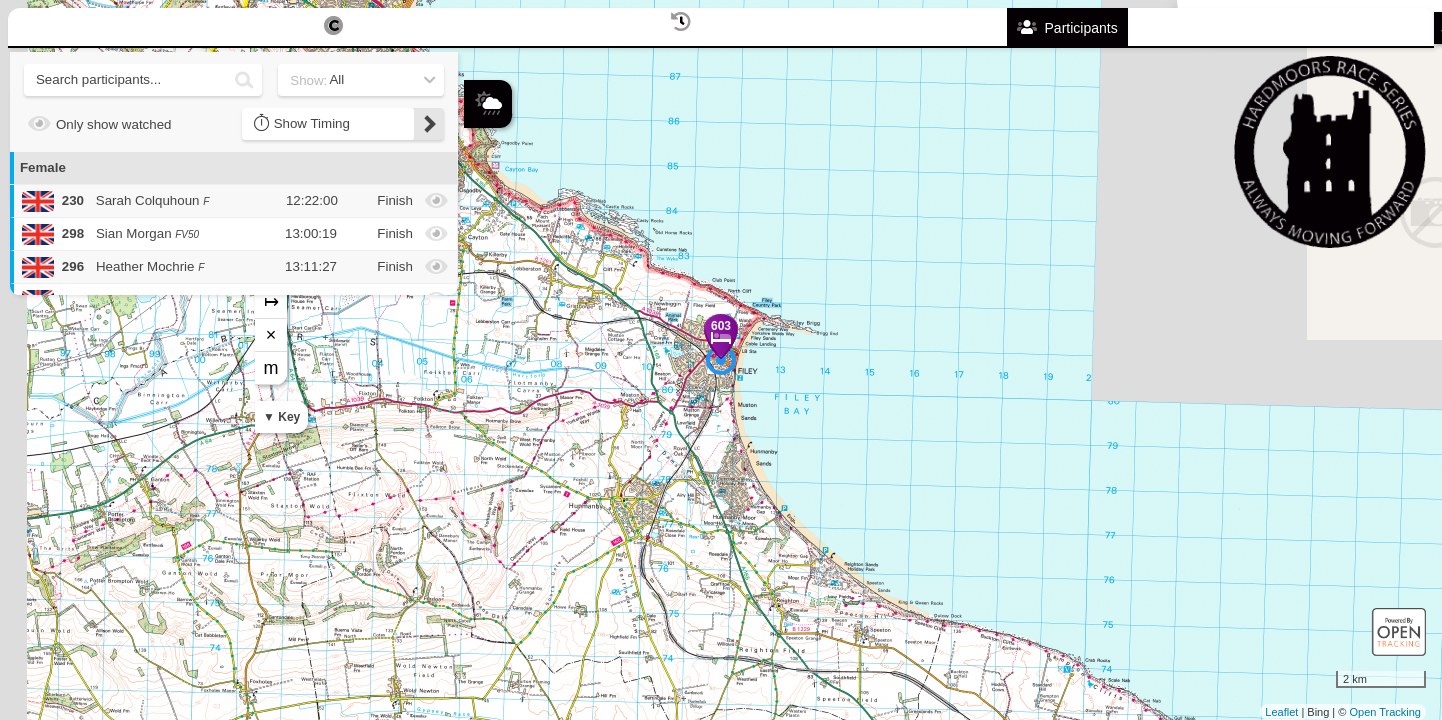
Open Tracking (1385, 712)
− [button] (480, 253)
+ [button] (480, 220)
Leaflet (1281, 712)
